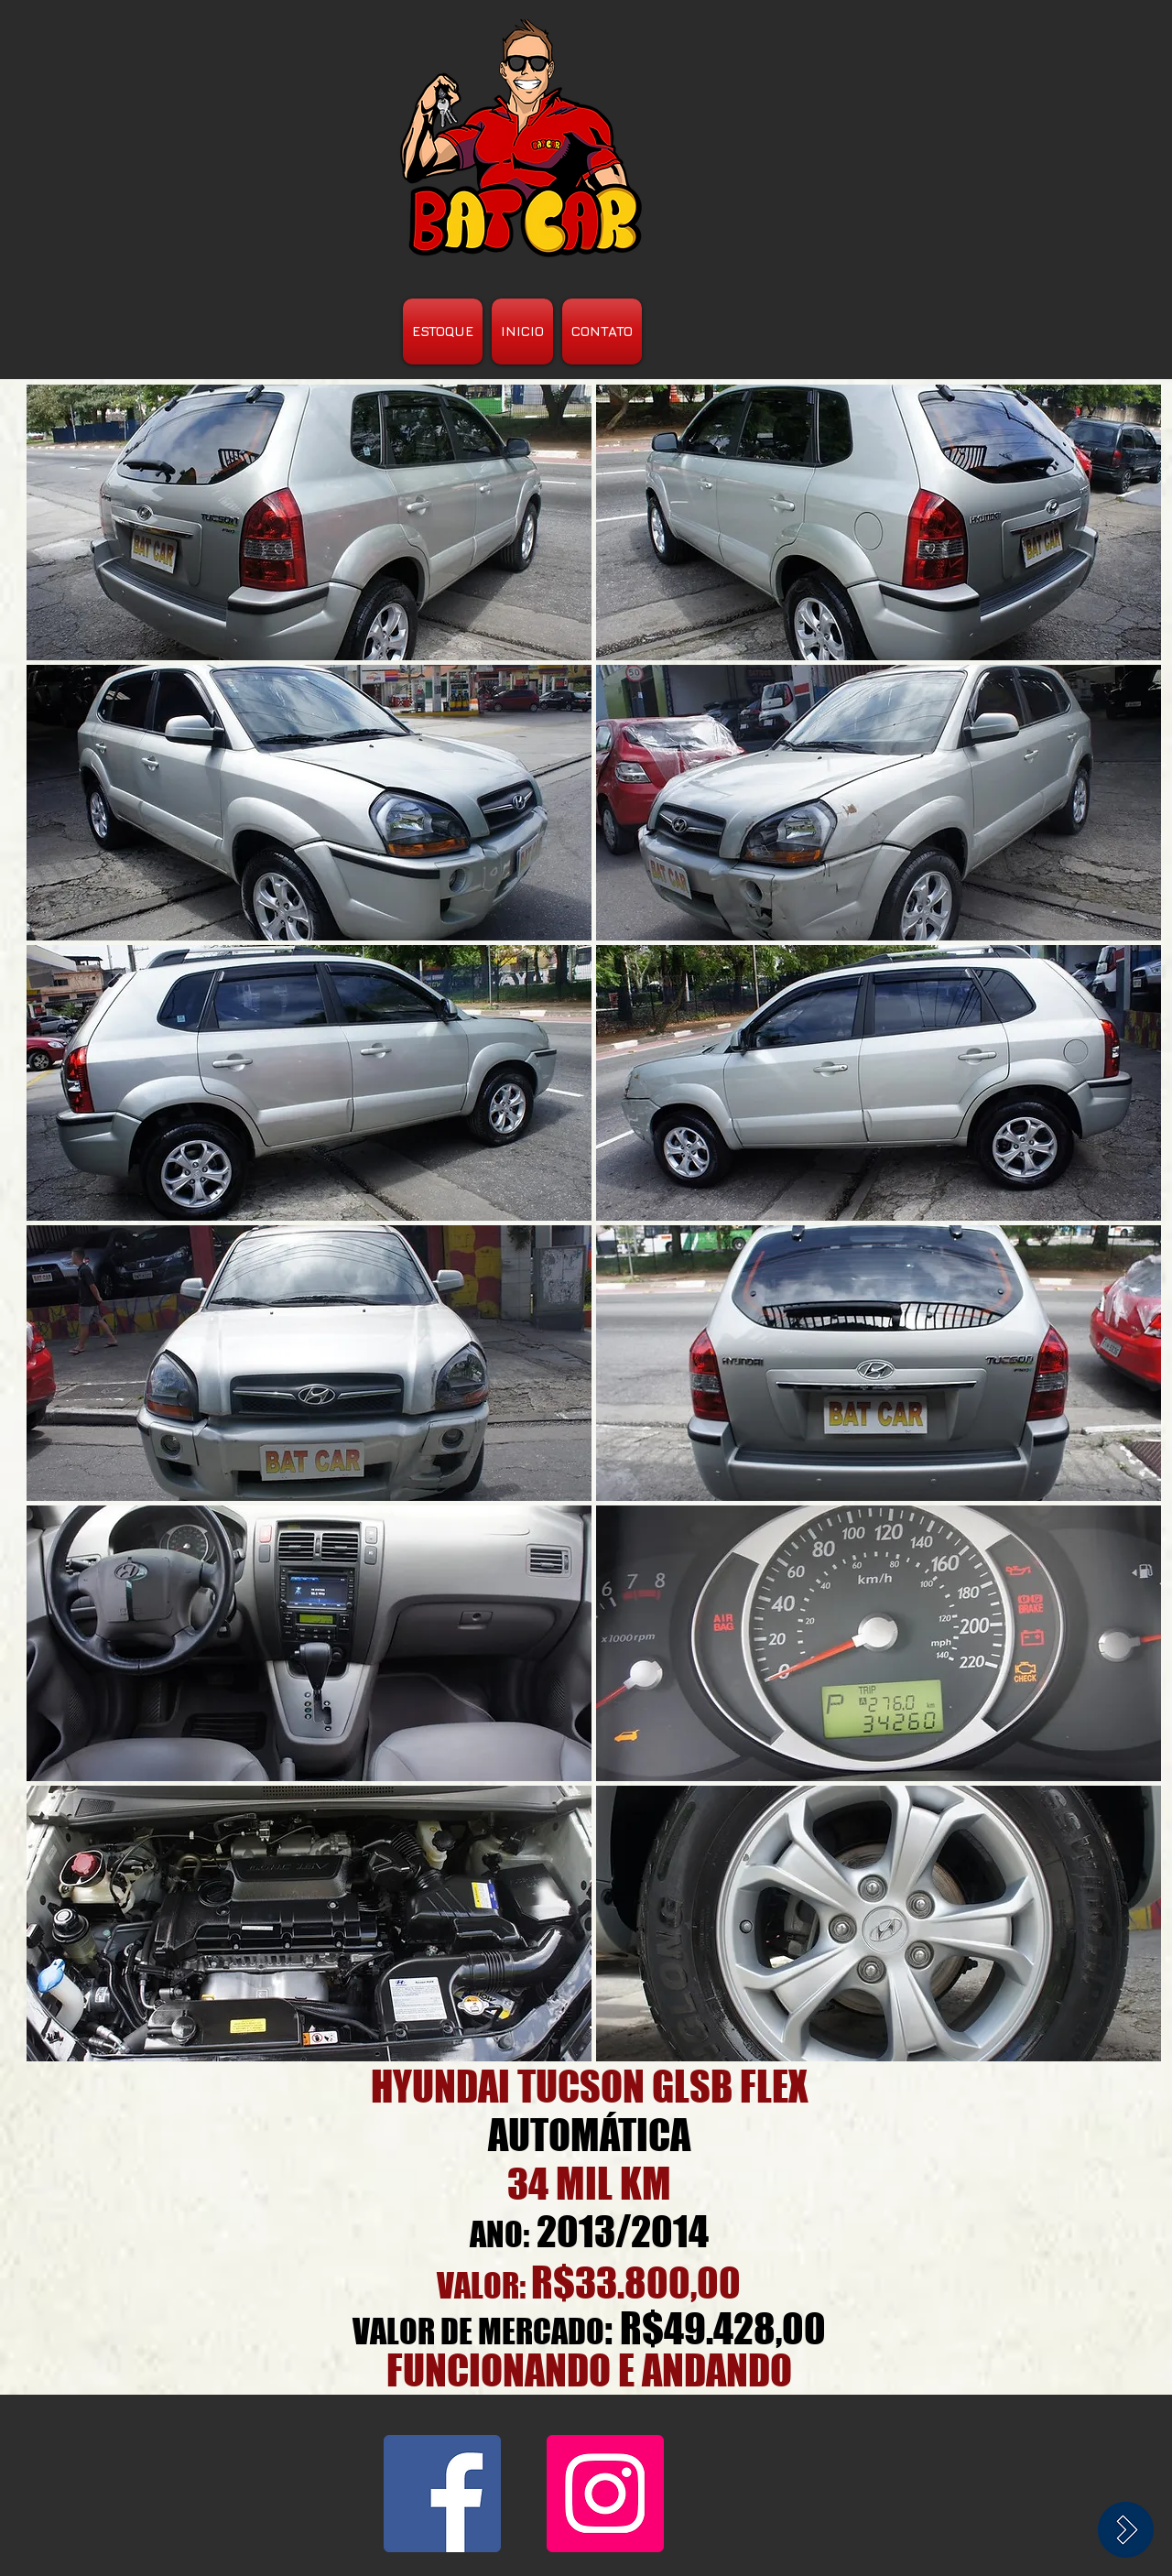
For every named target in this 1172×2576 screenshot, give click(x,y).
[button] (309, 522)
